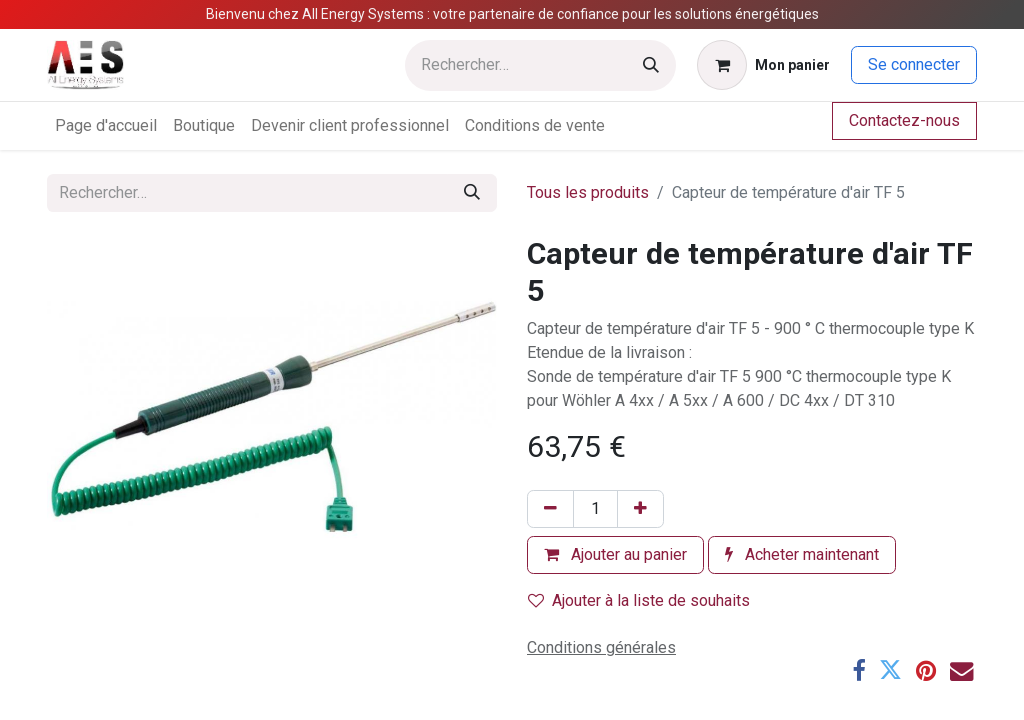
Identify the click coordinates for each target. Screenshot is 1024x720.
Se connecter (914, 64)
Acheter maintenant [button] (802, 554)
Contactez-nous (904, 120)
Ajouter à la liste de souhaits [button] (639, 600)
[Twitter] (890, 670)
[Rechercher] (651, 65)
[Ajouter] (640, 509)
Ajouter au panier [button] (615, 554)
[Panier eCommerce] (763, 65)
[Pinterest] (926, 670)
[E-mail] (961, 670)
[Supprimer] (550, 509)
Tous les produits (588, 192)
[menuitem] (106, 126)
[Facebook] (858, 670)
